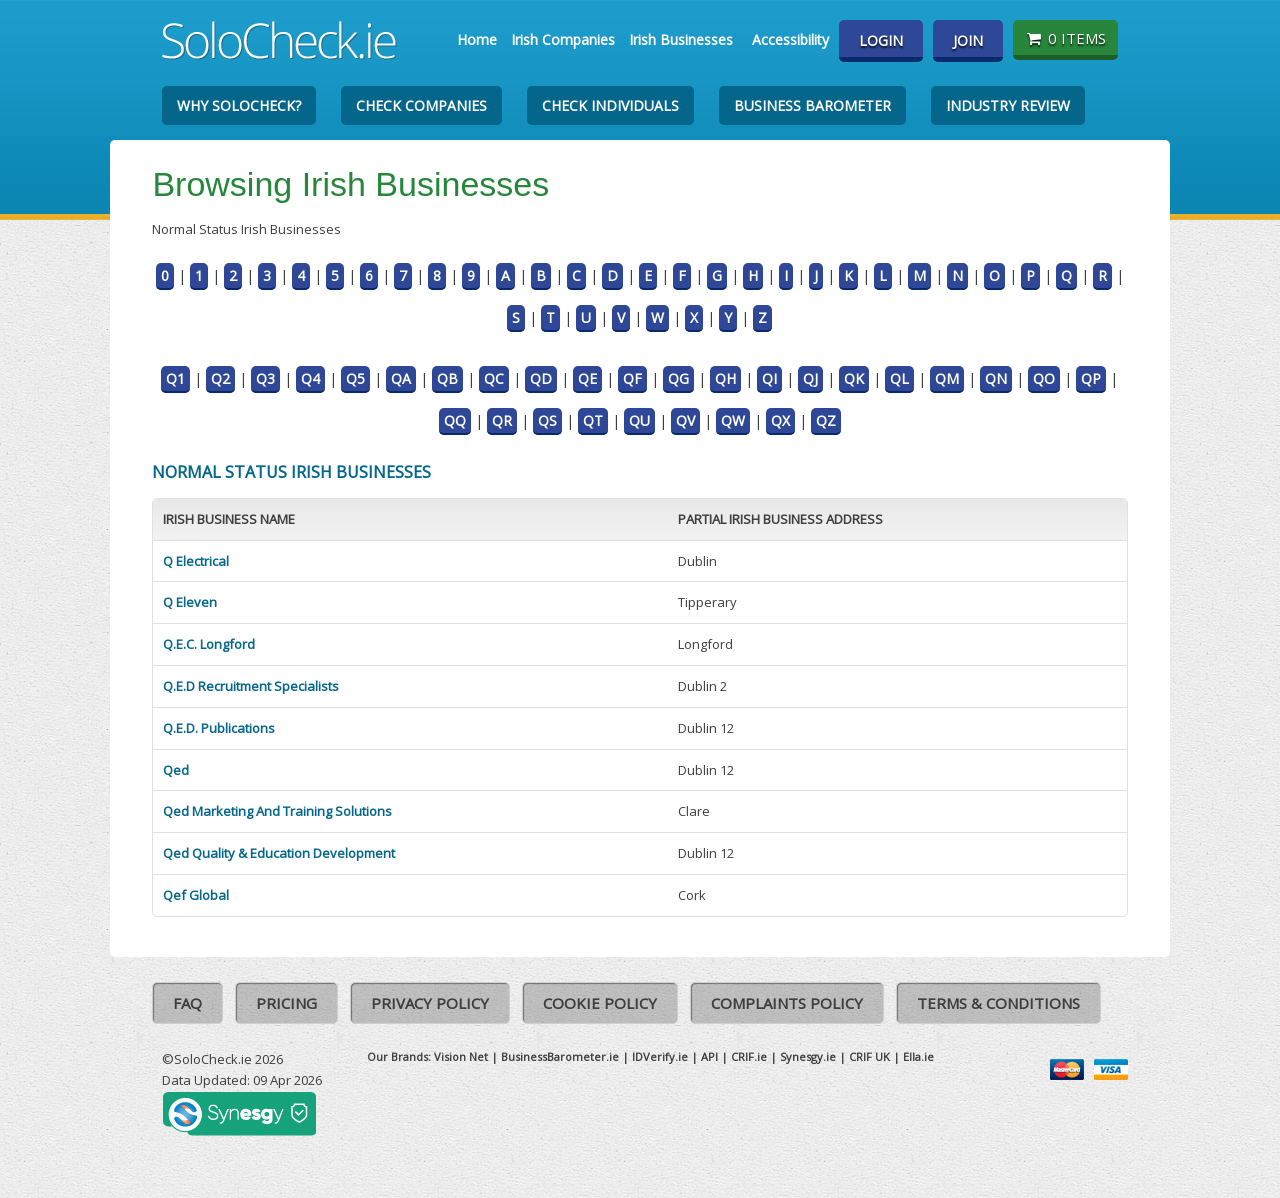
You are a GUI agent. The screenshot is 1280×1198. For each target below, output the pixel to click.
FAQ (187, 1003)
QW (733, 420)
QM (947, 378)
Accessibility (790, 39)
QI (769, 378)
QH (725, 378)
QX (780, 420)
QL (899, 378)
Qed (176, 770)
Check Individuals (610, 105)
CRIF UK (869, 1056)
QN (996, 378)
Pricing (286, 1003)
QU (639, 420)
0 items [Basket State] (1065, 38)
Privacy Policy (430, 1003)
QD (541, 378)
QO (1044, 378)
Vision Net (461, 1056)
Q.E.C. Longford (209, 644)
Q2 (220, 378)
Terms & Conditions (998, 1003)
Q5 (355, 378)
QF (632, 378)
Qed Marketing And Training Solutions (277, 811)
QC (494, 378)
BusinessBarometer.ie (560, 1056)
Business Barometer (812, 105)
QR (502, 420)
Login (881, 40)
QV (685, 420)
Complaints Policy (787, 1003)
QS (547, 420)
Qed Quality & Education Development (279, 853)
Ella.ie (918, 1056)
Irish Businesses (681, 39)
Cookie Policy (600, 1003)
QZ (826, 420)
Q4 (310, 378)
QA (401, 378)
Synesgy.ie (808, 1056)
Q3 (265, 378)
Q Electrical (196, 561)
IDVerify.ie (660, 1056)
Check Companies (421, 105)
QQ (455, 420)
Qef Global (196, 895)
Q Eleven (190, 602)
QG (678, 378)
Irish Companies (563, 39)
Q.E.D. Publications (219, 728)
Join (968, 40)
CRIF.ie (749, 1056)
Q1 (175, 378)
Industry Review (1008, 105)
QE (587, 378)
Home (477, 39)
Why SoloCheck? (239, 105)
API (709, 1056)
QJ (810, 378)
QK (854, 378)
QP (1091, 378)
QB (447, 378)
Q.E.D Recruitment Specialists (251, 686)
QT (593, 420)
